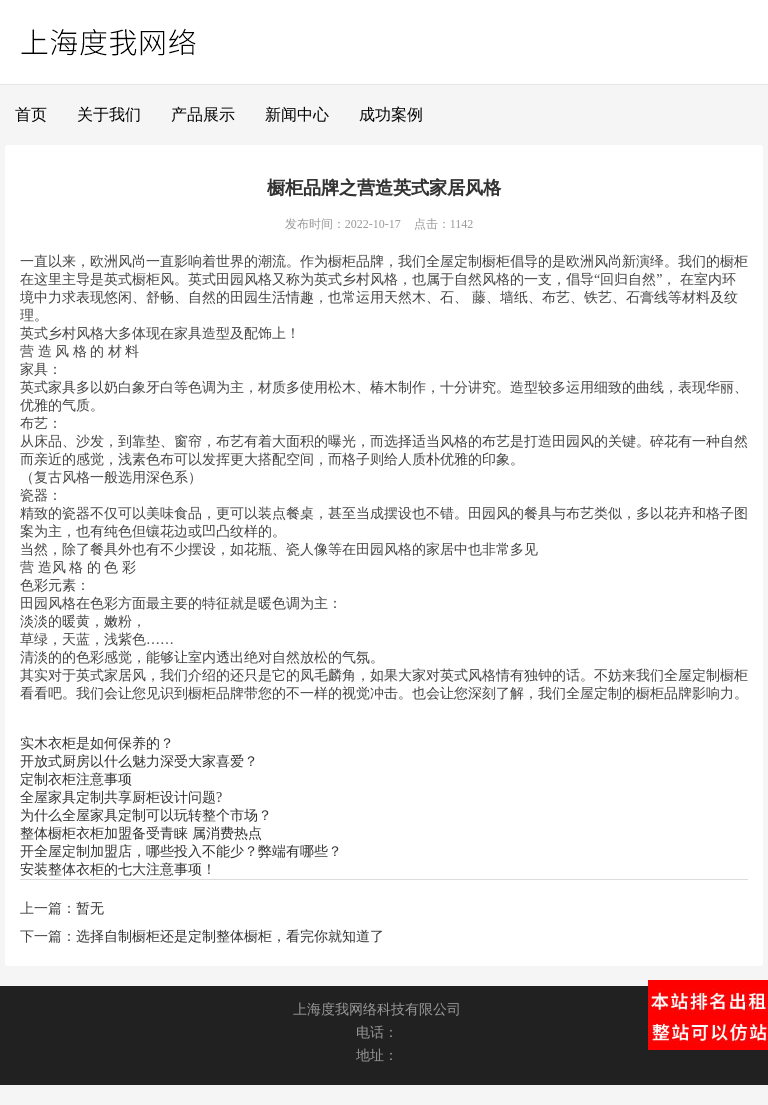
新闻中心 (297, 114)
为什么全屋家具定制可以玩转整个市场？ (146, 815)
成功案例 (391, 114)
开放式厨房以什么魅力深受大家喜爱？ (139, 761)
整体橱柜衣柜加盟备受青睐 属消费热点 (141, 833)
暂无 (90, 908)
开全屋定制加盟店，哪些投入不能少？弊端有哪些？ (181, 851)
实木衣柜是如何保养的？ (97, 743)
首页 (31, 114)
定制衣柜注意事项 (76, 779)
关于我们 (109, 114)
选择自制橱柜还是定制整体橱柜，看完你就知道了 (230, 936)
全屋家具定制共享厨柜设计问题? (121, 797)
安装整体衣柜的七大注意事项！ (118, 869)
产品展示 (203, 114)
